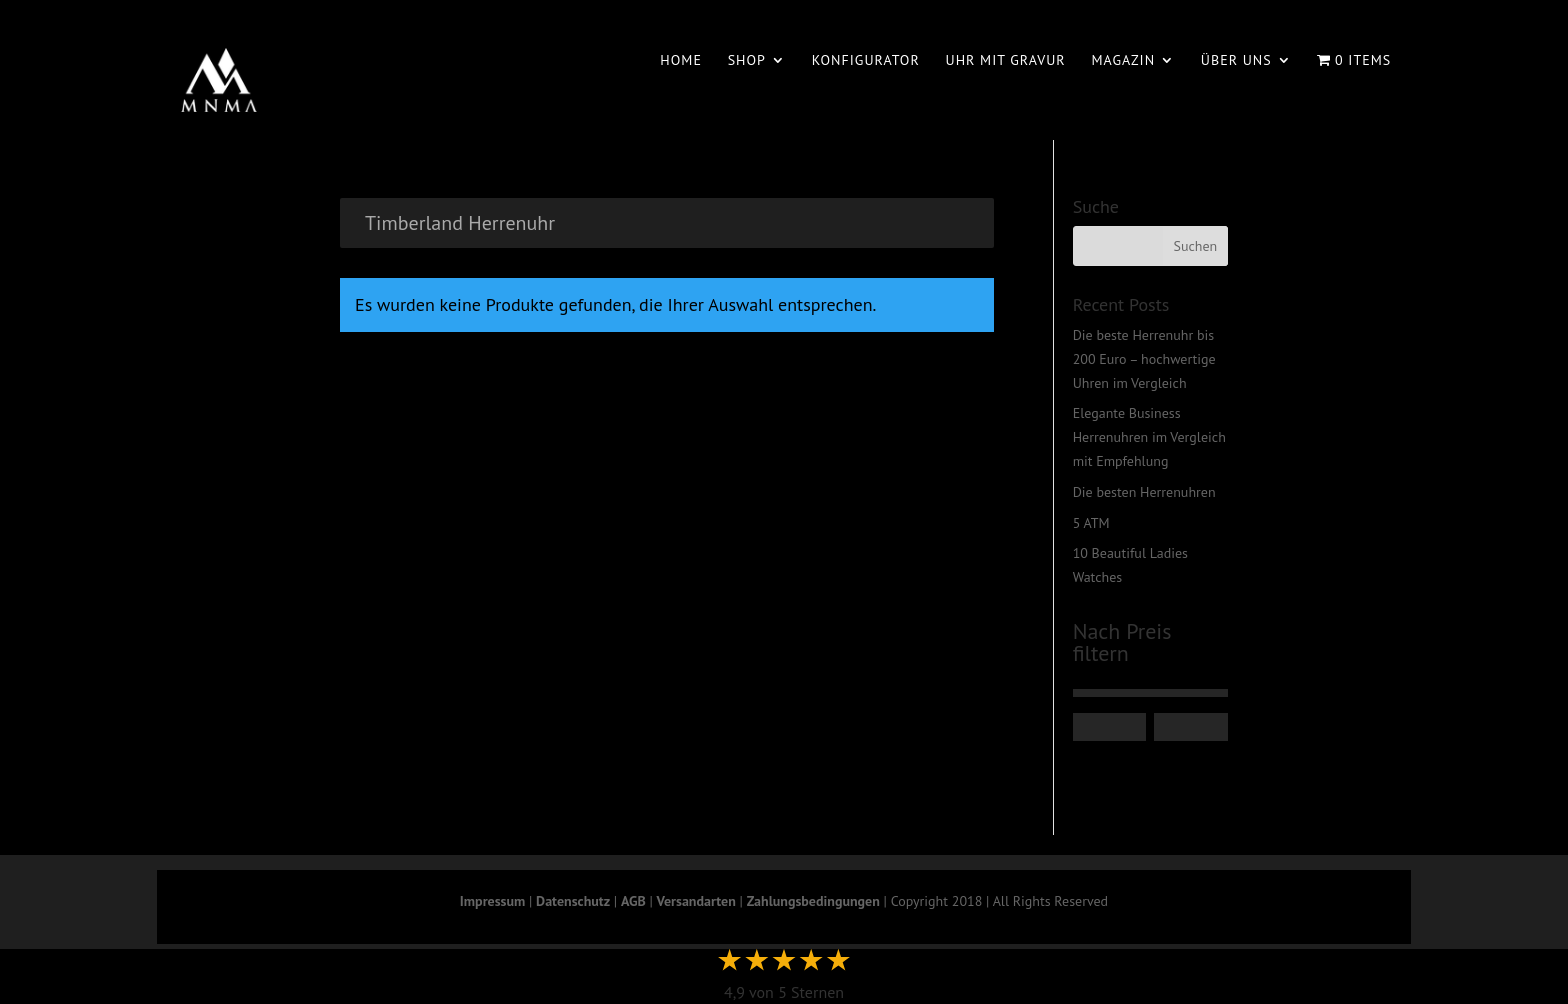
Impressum (492, 901)
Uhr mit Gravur (1006, 61)
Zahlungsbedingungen (813, 901)
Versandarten (696, 901)
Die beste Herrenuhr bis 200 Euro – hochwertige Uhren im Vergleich (1144, 359)
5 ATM (1091, 523)
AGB (633, 901)
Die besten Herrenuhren (1144, 492)
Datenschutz (573, 901)
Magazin (1123, 61)
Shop (747, 61)
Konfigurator (866, 61)
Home (681, 61)
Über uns (1236, 61)
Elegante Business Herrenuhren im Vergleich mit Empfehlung (1149, 437)
